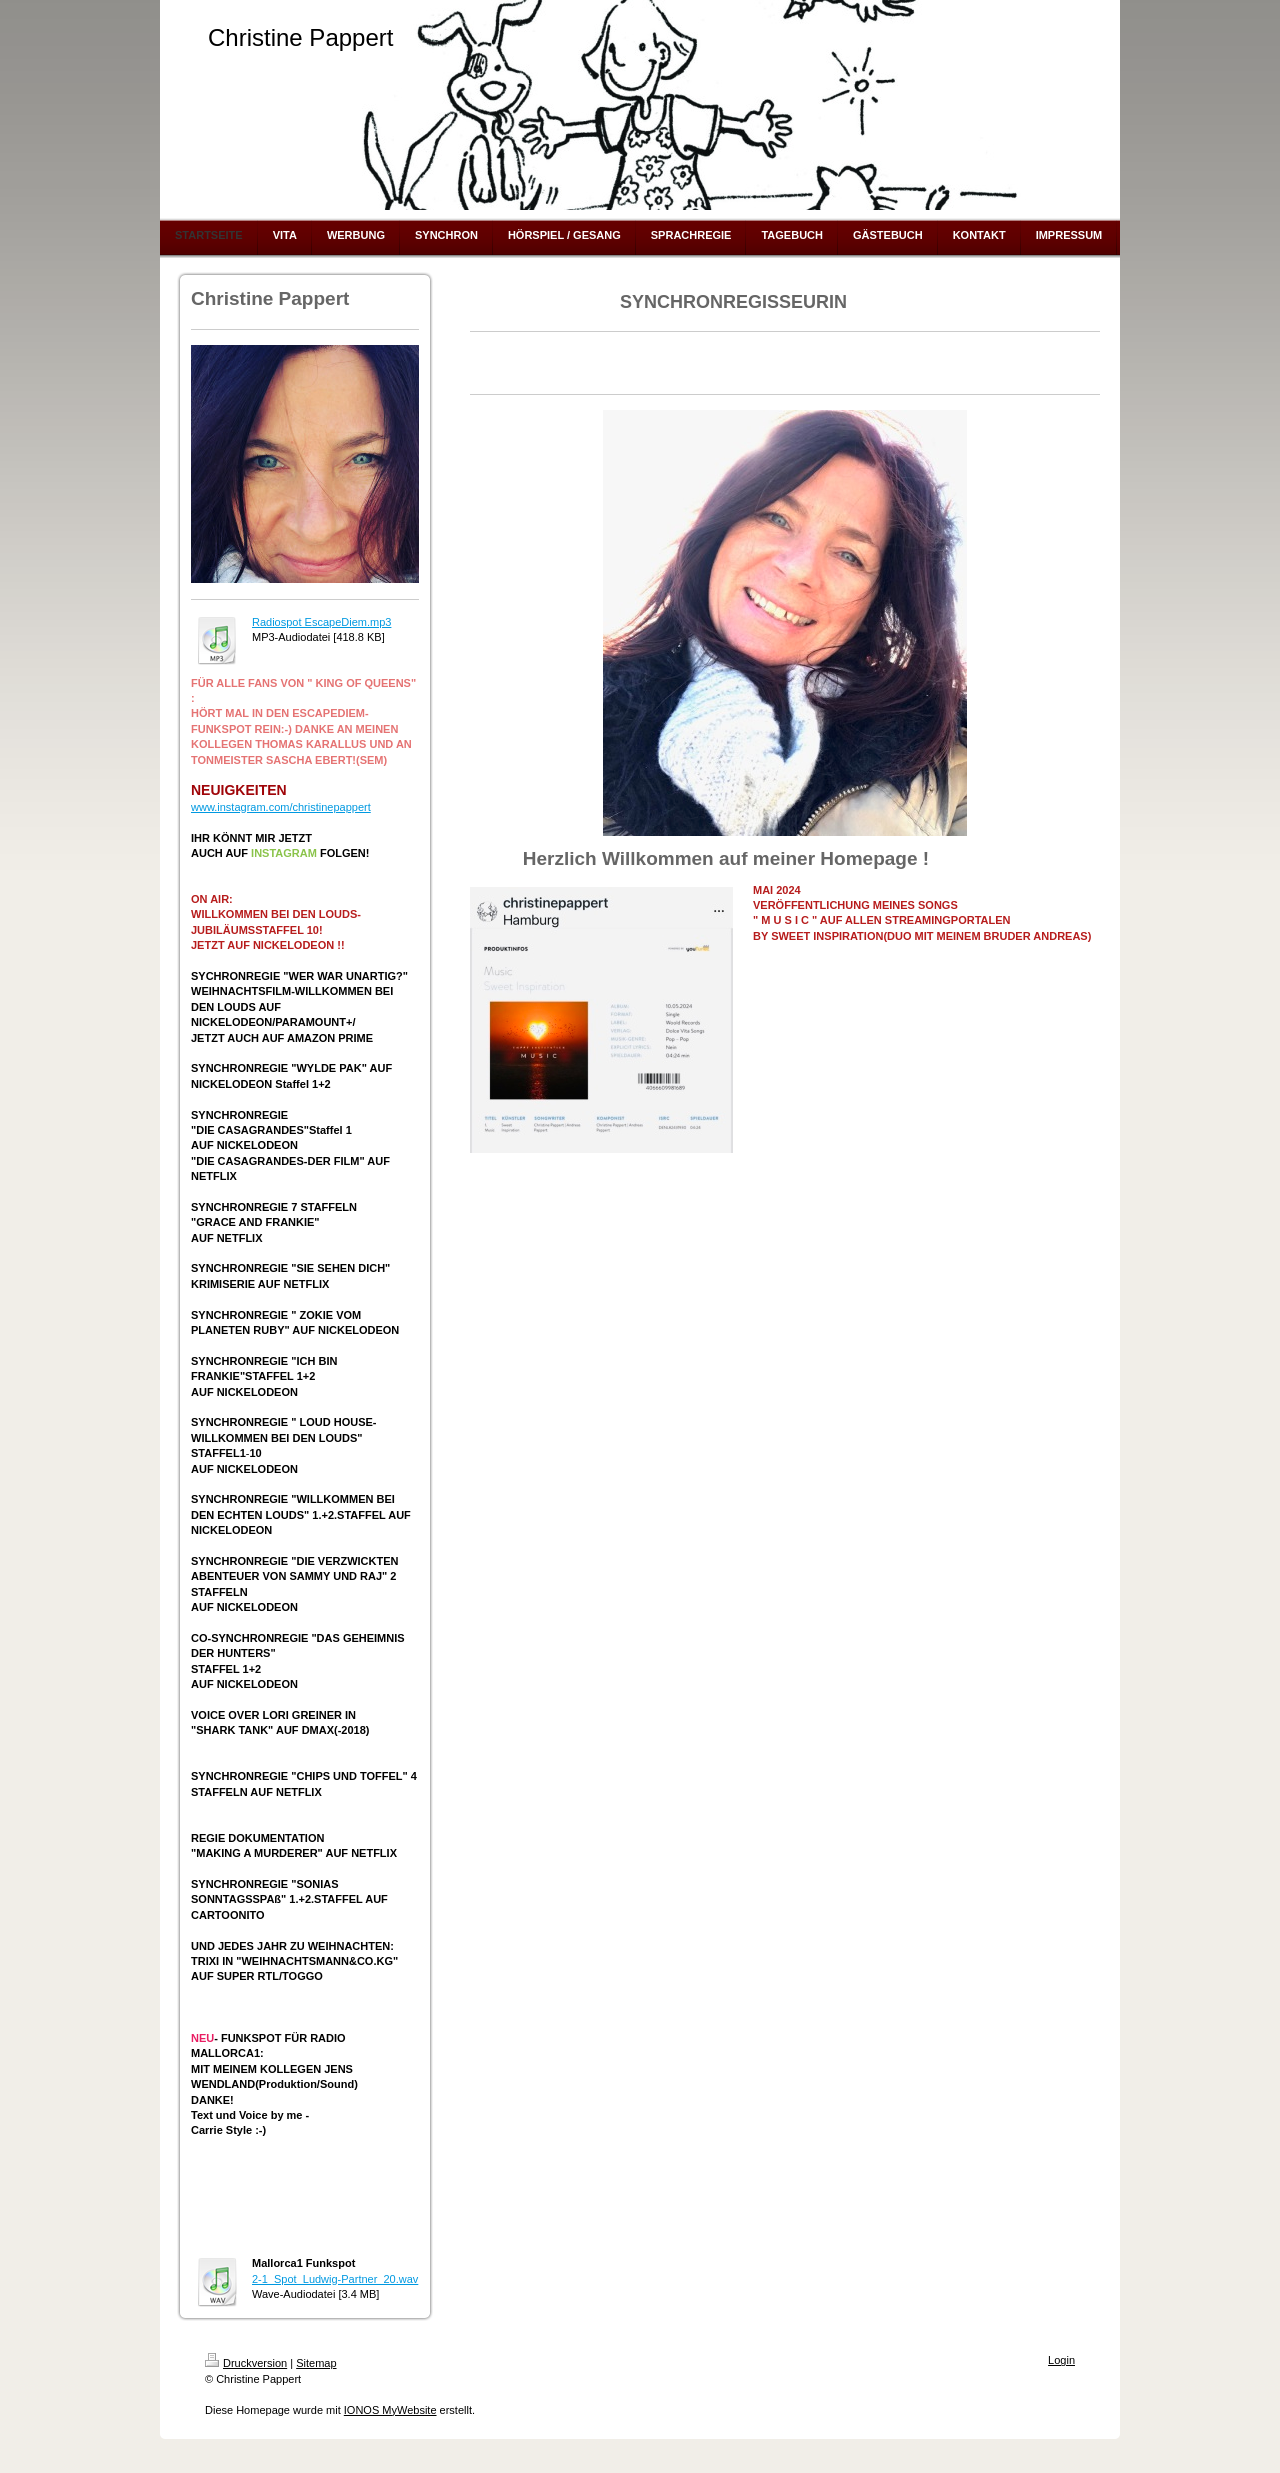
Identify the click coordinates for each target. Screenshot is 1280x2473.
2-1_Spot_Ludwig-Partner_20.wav (335, 2279)
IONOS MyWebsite (390, 2410)
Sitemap (316, 2363)
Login (1061, 2360)
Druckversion (246, 2363)
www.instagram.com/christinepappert (281, 807)
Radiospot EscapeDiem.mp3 (321, 622)
